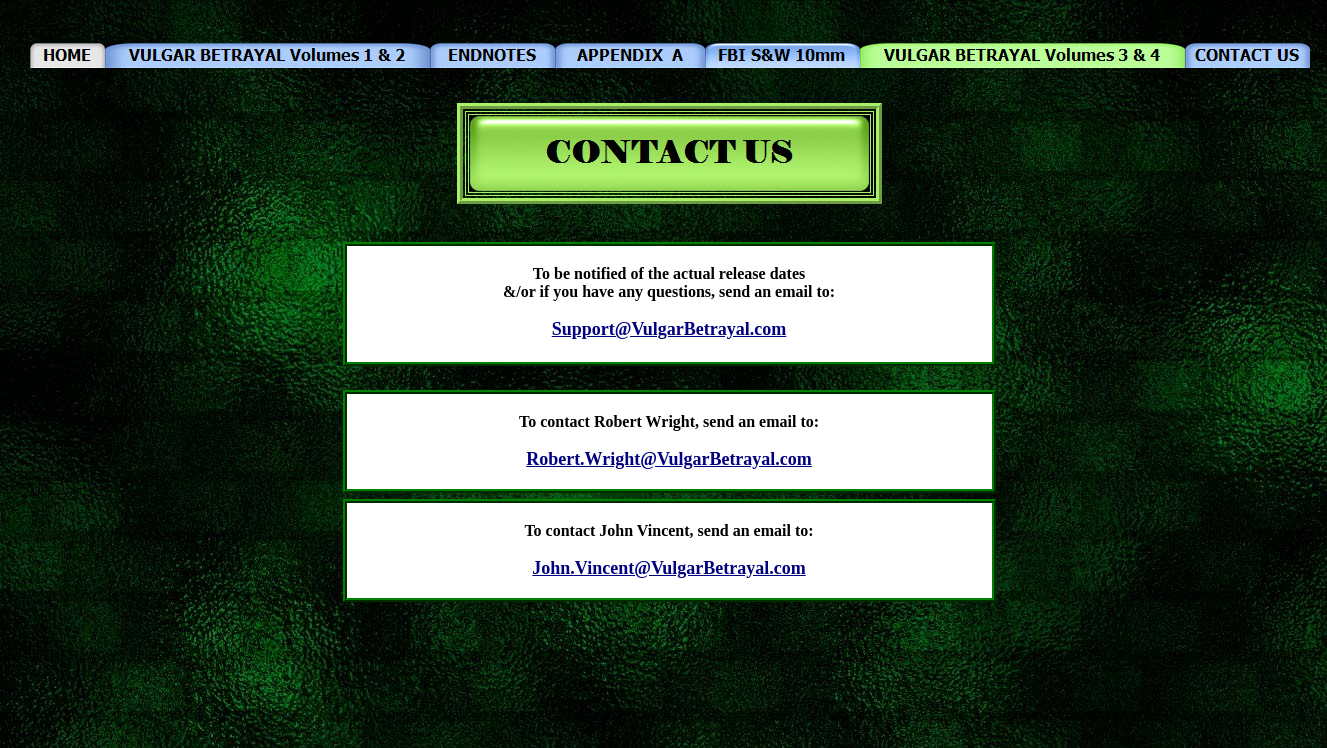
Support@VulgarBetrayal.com (669, 329)
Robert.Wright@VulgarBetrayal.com (669, 459)
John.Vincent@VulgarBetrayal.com (668, 568)
